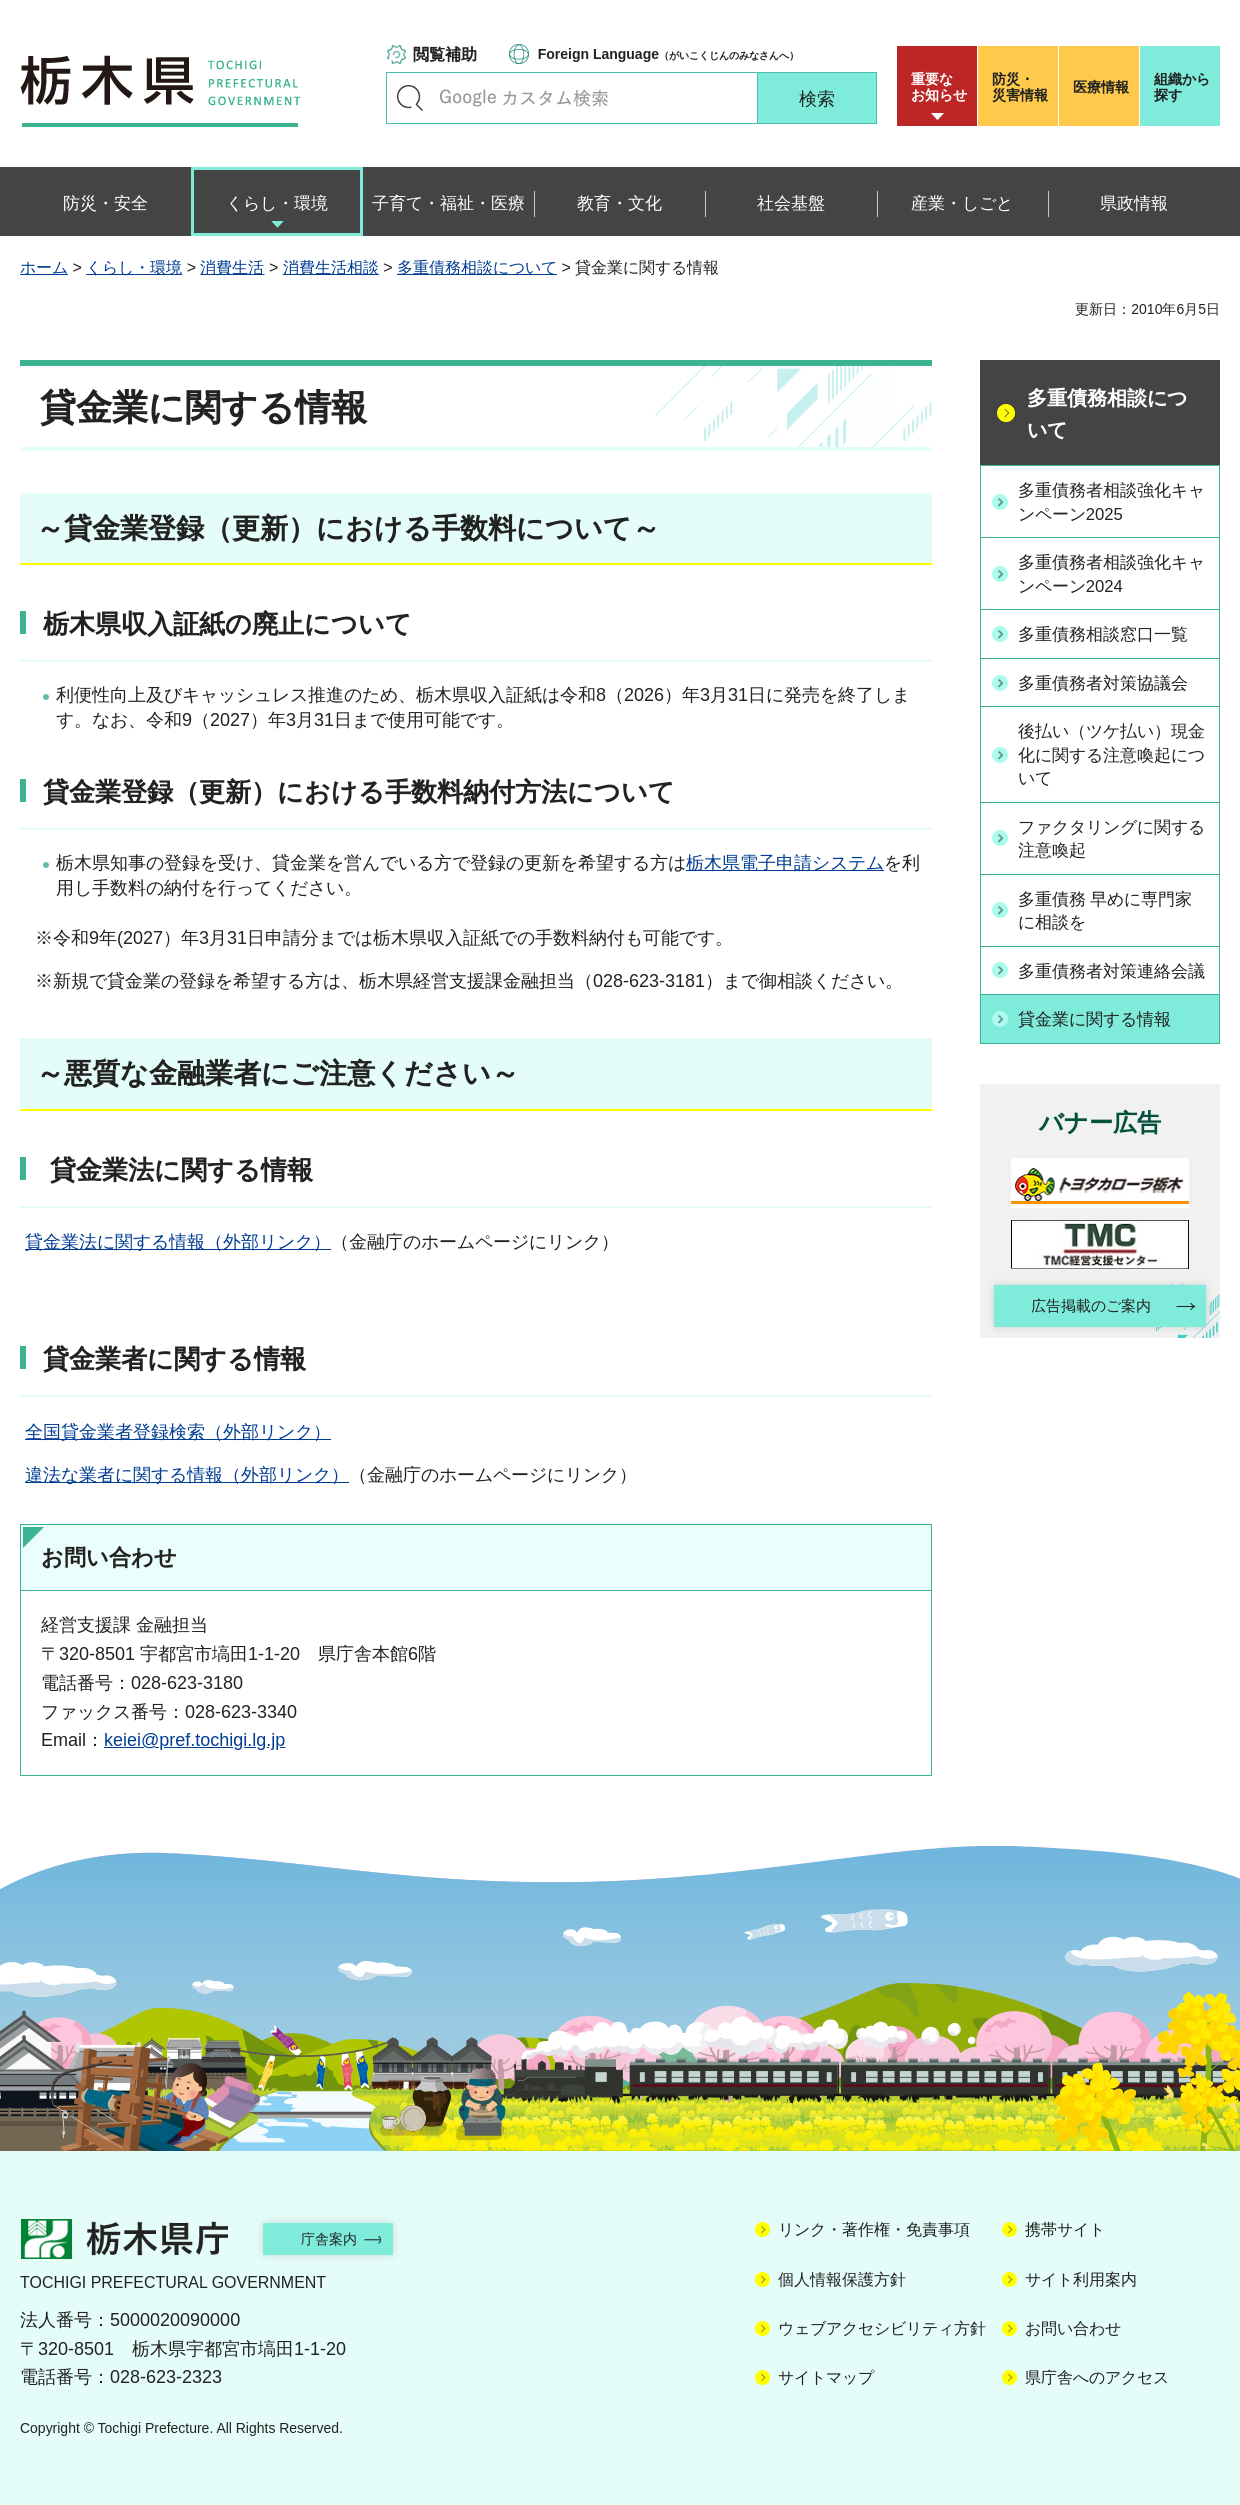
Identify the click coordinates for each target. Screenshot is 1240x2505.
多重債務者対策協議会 (1111, 681)
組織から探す (1182, 87)
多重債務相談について (477, 267)
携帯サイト (1065, 2229)
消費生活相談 (331, 267)
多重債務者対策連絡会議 (1111, 983)
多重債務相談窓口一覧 (1111, 634)
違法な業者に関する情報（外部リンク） (187, 1475)
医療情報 (1101, 87)
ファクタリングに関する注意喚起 (1111, 838)
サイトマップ (826, 2377)
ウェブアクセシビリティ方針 (882, 2328)
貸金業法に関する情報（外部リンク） (178, 1242)
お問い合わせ (1073, 2328)
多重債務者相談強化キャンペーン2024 (1111, 574)
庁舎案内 (345, 2238)
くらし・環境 (134, 267)
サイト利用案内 (1081, 2279)
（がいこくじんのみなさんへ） (668, 54)
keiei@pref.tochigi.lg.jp (194, 1740)
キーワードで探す (410, 98)
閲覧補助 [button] (445, 54)
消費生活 (232, 267)
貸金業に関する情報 (1102, 1043)
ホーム (44, 267)
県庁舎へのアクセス (1097, 2377)
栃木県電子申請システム (785, 863)
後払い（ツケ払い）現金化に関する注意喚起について (1111, 753)
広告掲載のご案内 (1083, 1332)
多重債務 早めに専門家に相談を (1113, 910)
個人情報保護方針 (842, 2279)
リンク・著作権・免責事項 (874, 2229)
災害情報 (1022, 87)
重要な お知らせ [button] (939, 87)
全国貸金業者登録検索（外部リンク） (178, 1432)
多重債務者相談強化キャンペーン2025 (1111, 501)
